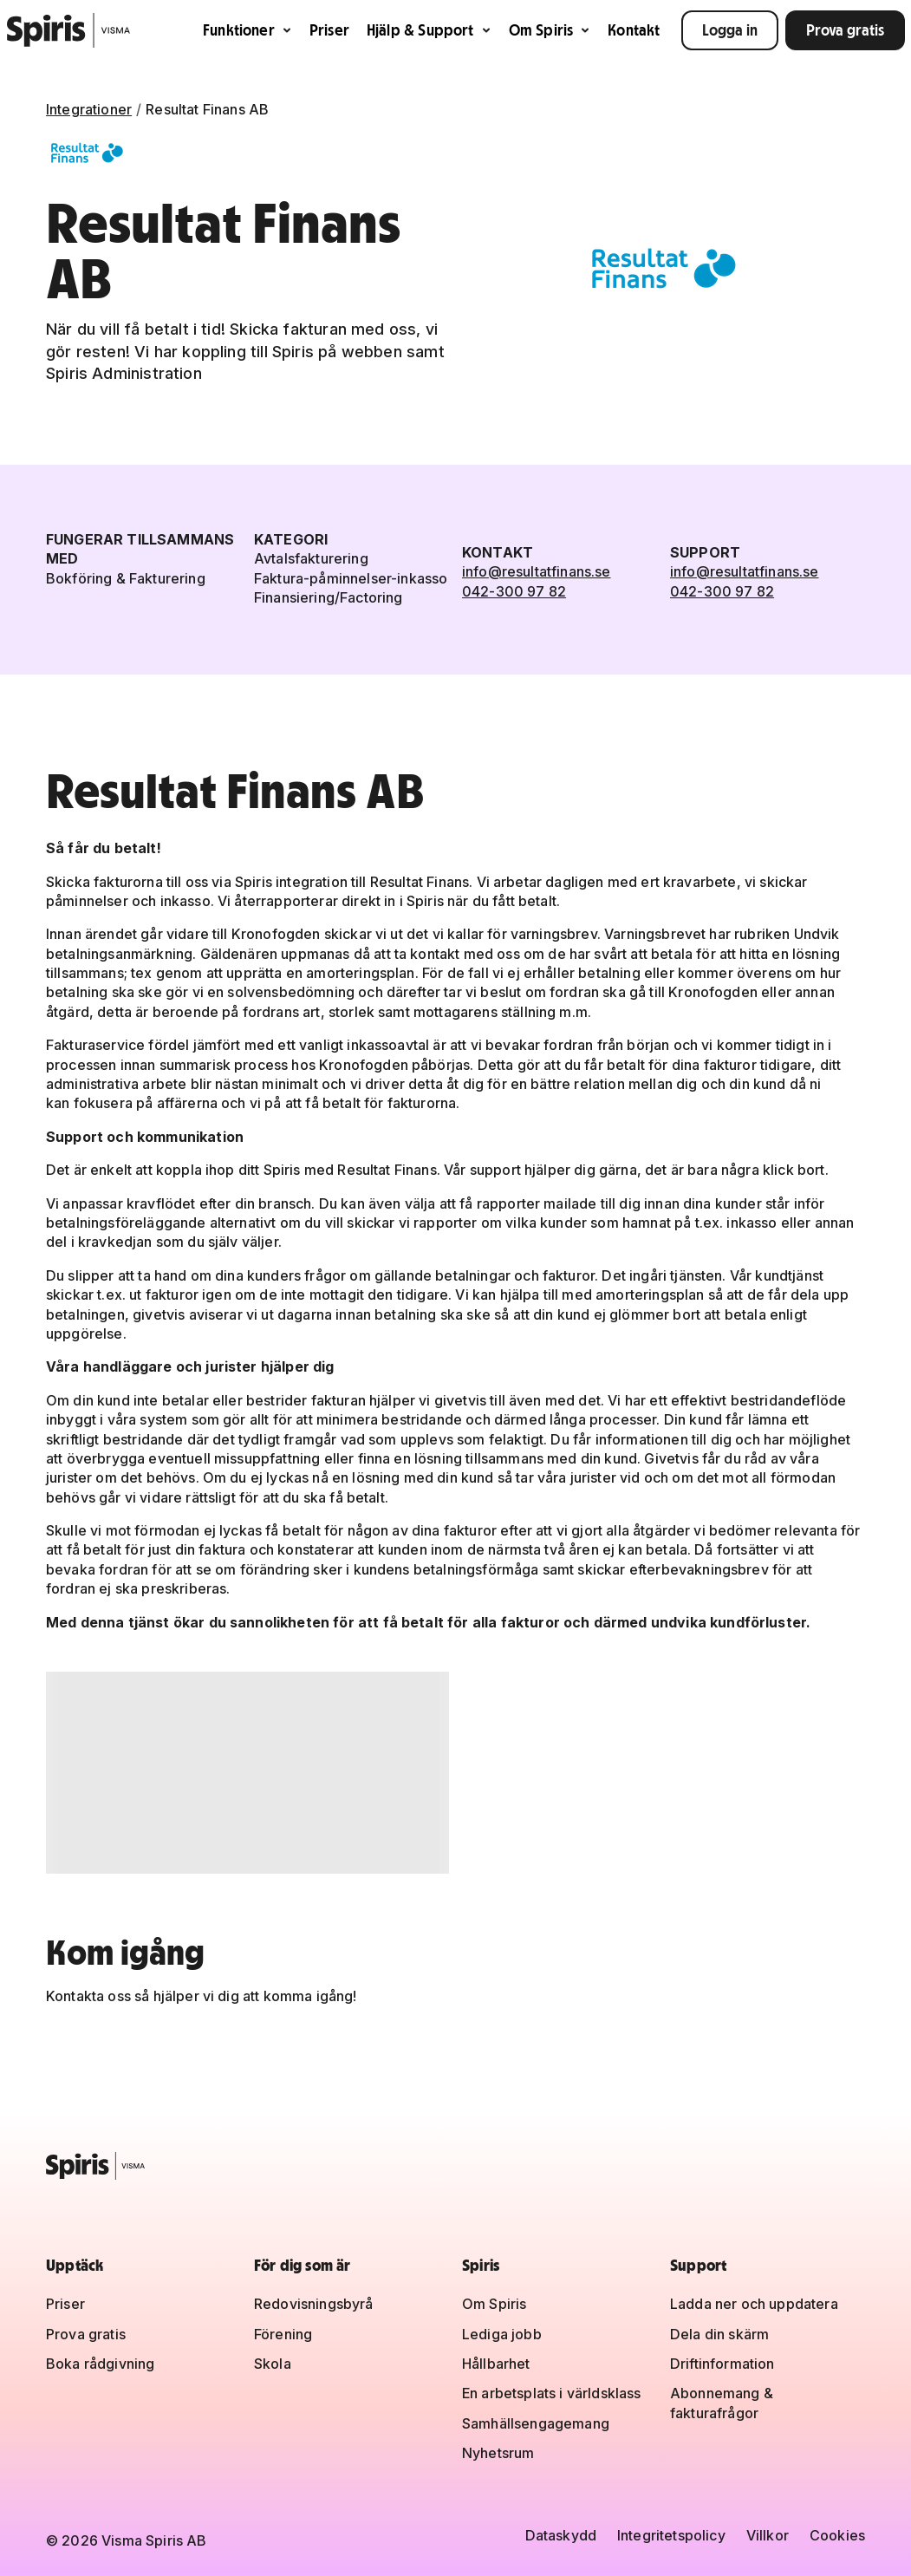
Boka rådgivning (100, 2363)
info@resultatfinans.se (536, 571)
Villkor (767, 2535)
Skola (272, 2363)
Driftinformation (722, 2363)
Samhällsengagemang (535, 2423)
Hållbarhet (496, 2363)
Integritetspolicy (671, 2535)
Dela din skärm (719, 2334)
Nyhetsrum (498, 2453)
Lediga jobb (502, 2334)
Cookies (837, 2535)
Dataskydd (560, 2535)
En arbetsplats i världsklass (551, 2393)
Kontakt (634, 30)
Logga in (730, 30)
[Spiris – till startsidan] (455, 2166)
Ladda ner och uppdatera (754, 2303)
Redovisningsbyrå (314, 2303)
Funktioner (247, 30)
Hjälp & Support (429, 30)
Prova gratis (845, 30)
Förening (283, 2334)
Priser (329, 30)
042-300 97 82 (514, 591)
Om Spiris (550, 30)
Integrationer (89, 109)
